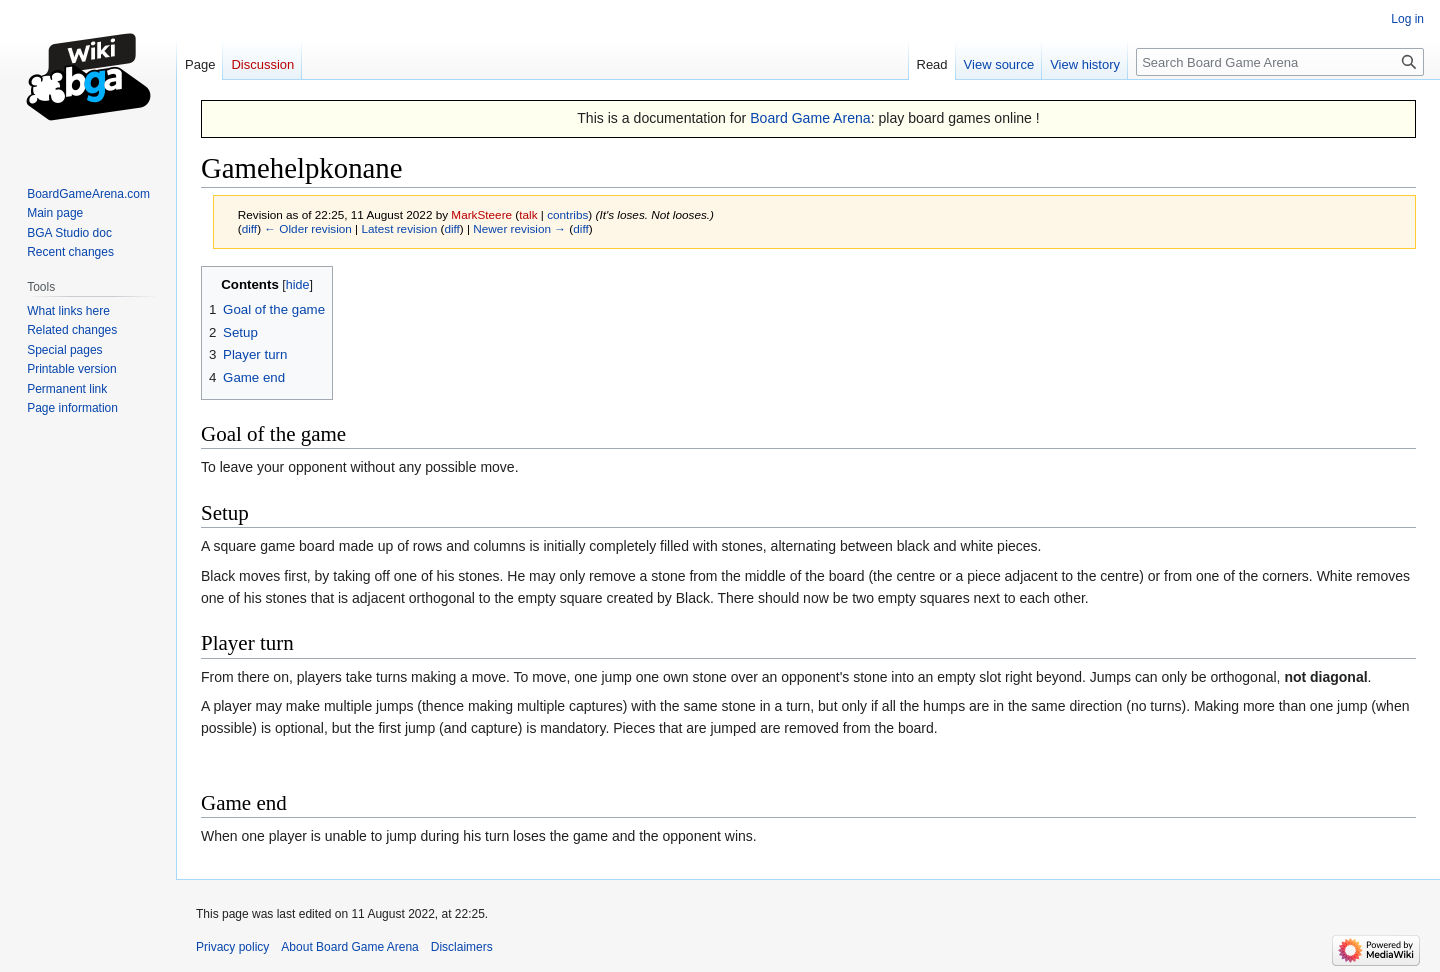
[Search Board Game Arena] (1280, 62)
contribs (567, 214)
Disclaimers (462, 947)
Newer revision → (519, 228)
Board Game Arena (810, 118)
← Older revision (308, 228)
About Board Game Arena (349, 947)
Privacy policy (232, 947)
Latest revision (399, 228)
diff (249, 228)
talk (528, 214)
